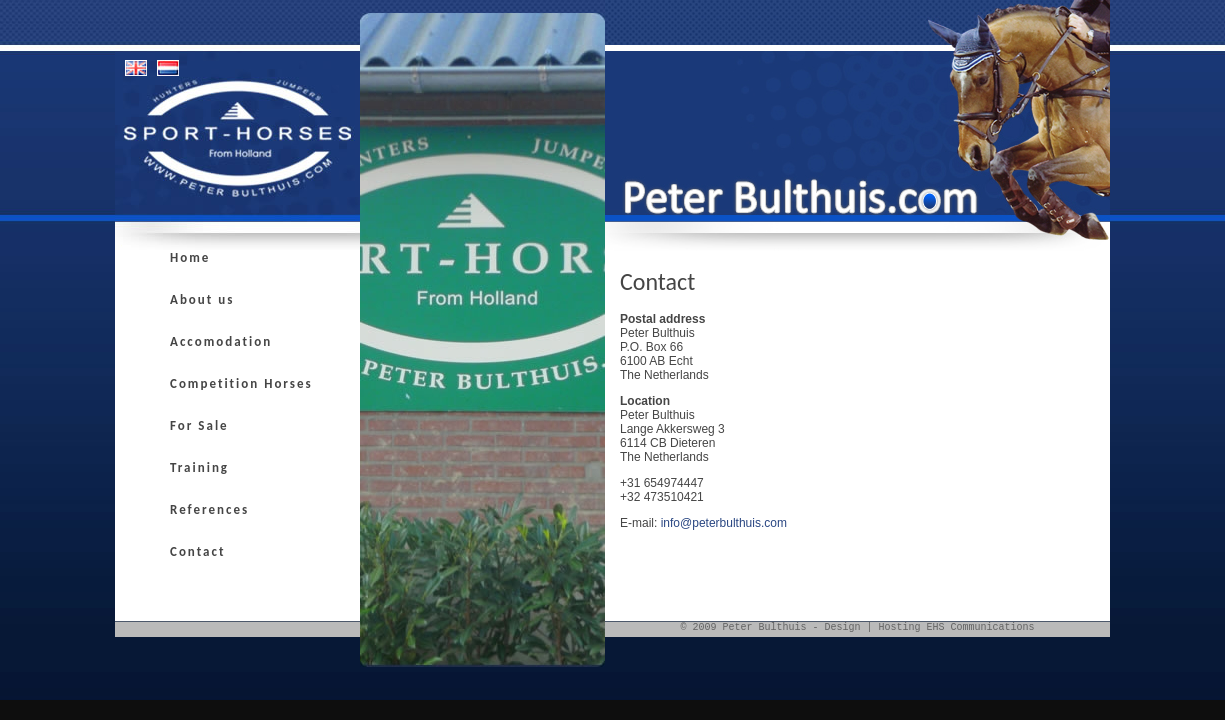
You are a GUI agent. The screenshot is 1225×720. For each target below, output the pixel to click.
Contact (197, 551)
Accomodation (221, 341)
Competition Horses (241, 383)
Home (190, 257)
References (209, 509)
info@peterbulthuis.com (724, 523)
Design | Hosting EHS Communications (929, 627)
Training (199, 467)
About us (202, 299)
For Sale (199, 425)
